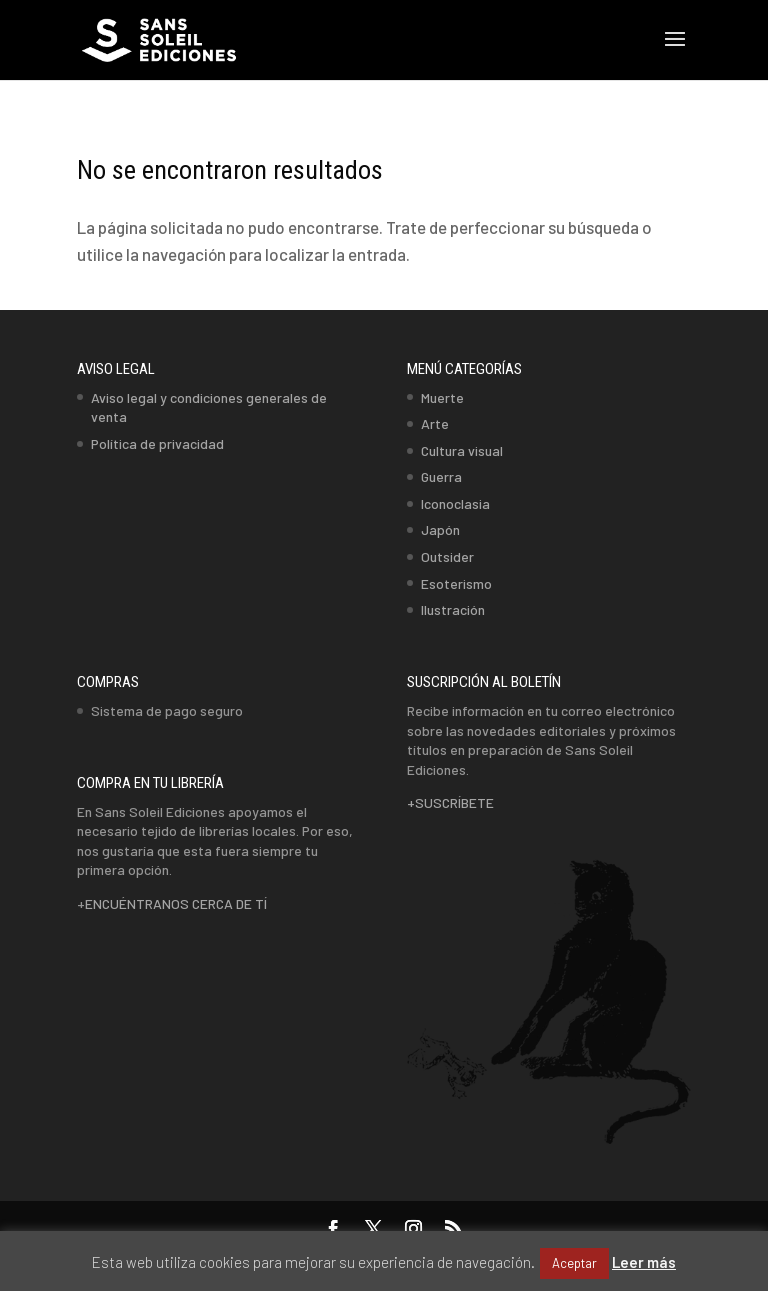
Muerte (442, 397)
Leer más (644, 1262)
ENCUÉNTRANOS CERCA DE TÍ (176, 903)
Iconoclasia (455, 503)
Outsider (447, 556)
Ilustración (453, 609)
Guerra (441, 476)
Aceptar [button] (574, 1263)
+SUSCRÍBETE (450, 802)
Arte (435, 423)
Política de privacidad (157, 443)
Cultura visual (462, 450)
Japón (440, 529)
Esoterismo (456, 583)
